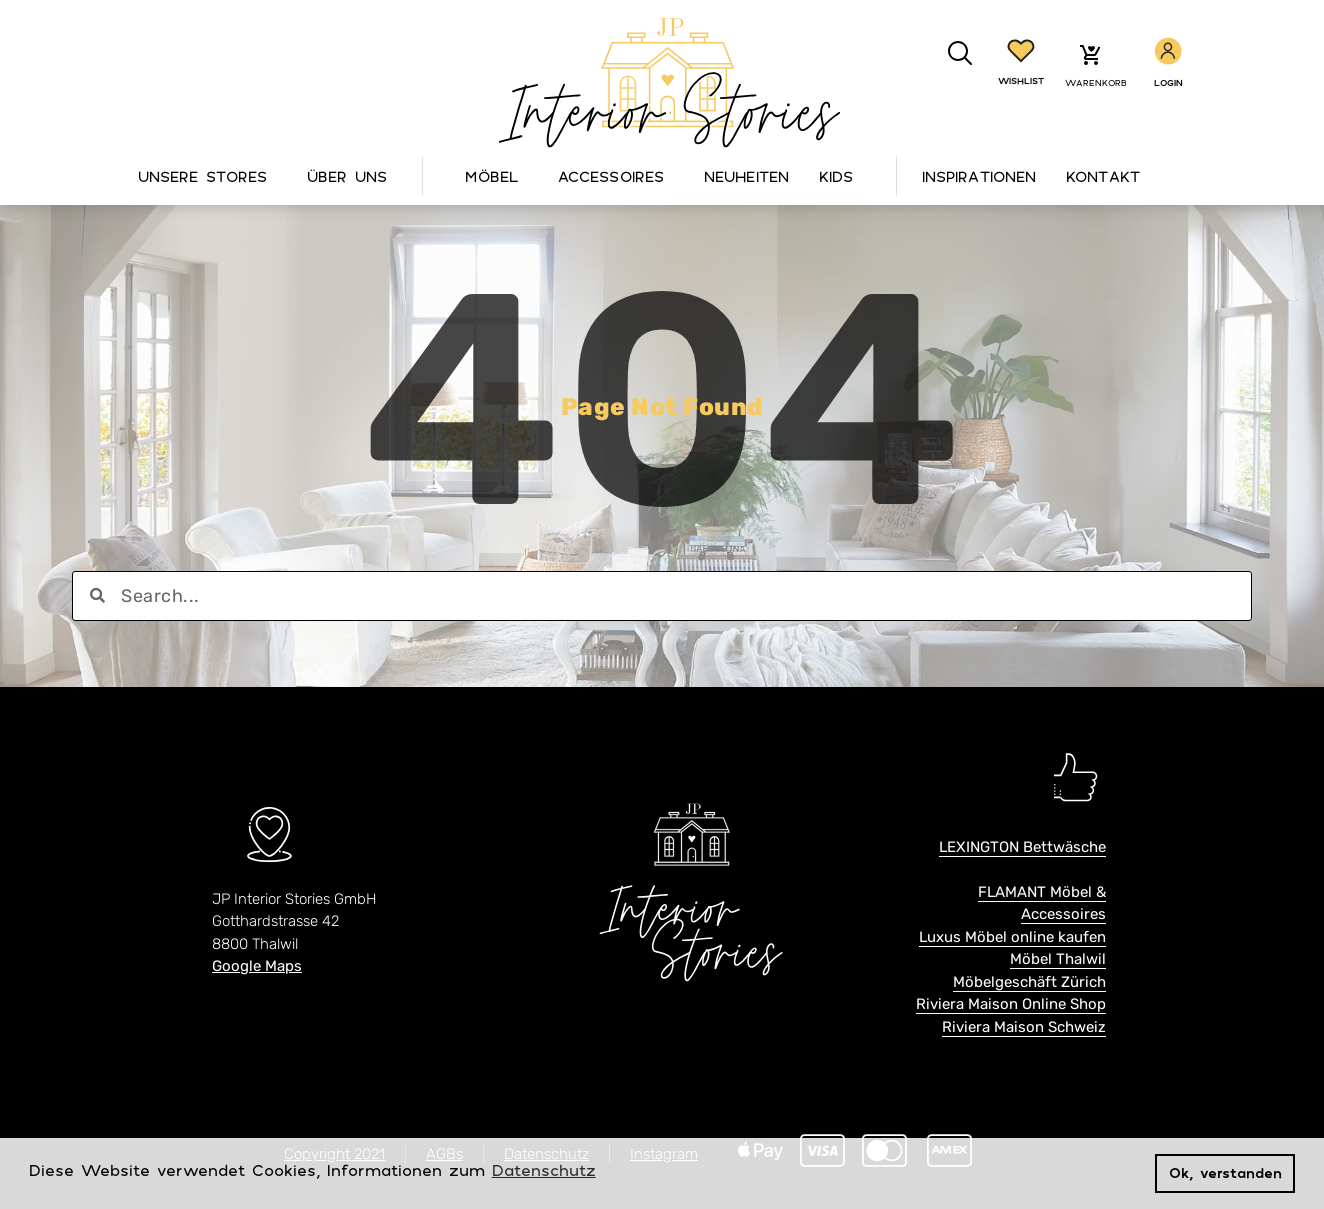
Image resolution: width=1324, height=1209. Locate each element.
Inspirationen (979, 176)
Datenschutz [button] (544, 1170)
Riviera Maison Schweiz (1024, 1027)
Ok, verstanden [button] (1225, 1172)
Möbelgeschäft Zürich (1029, 982)
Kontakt (1103, 176)
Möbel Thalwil (1058, 959)
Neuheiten (746, 176)
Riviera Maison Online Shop (1011, 1004)
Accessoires (616, 176)
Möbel (496, 176)
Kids (836, 176)
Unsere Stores (207, 176)
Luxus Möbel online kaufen (1012, 937)
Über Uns (352, 176)
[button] (960, 53)
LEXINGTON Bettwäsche (1022, 847)
